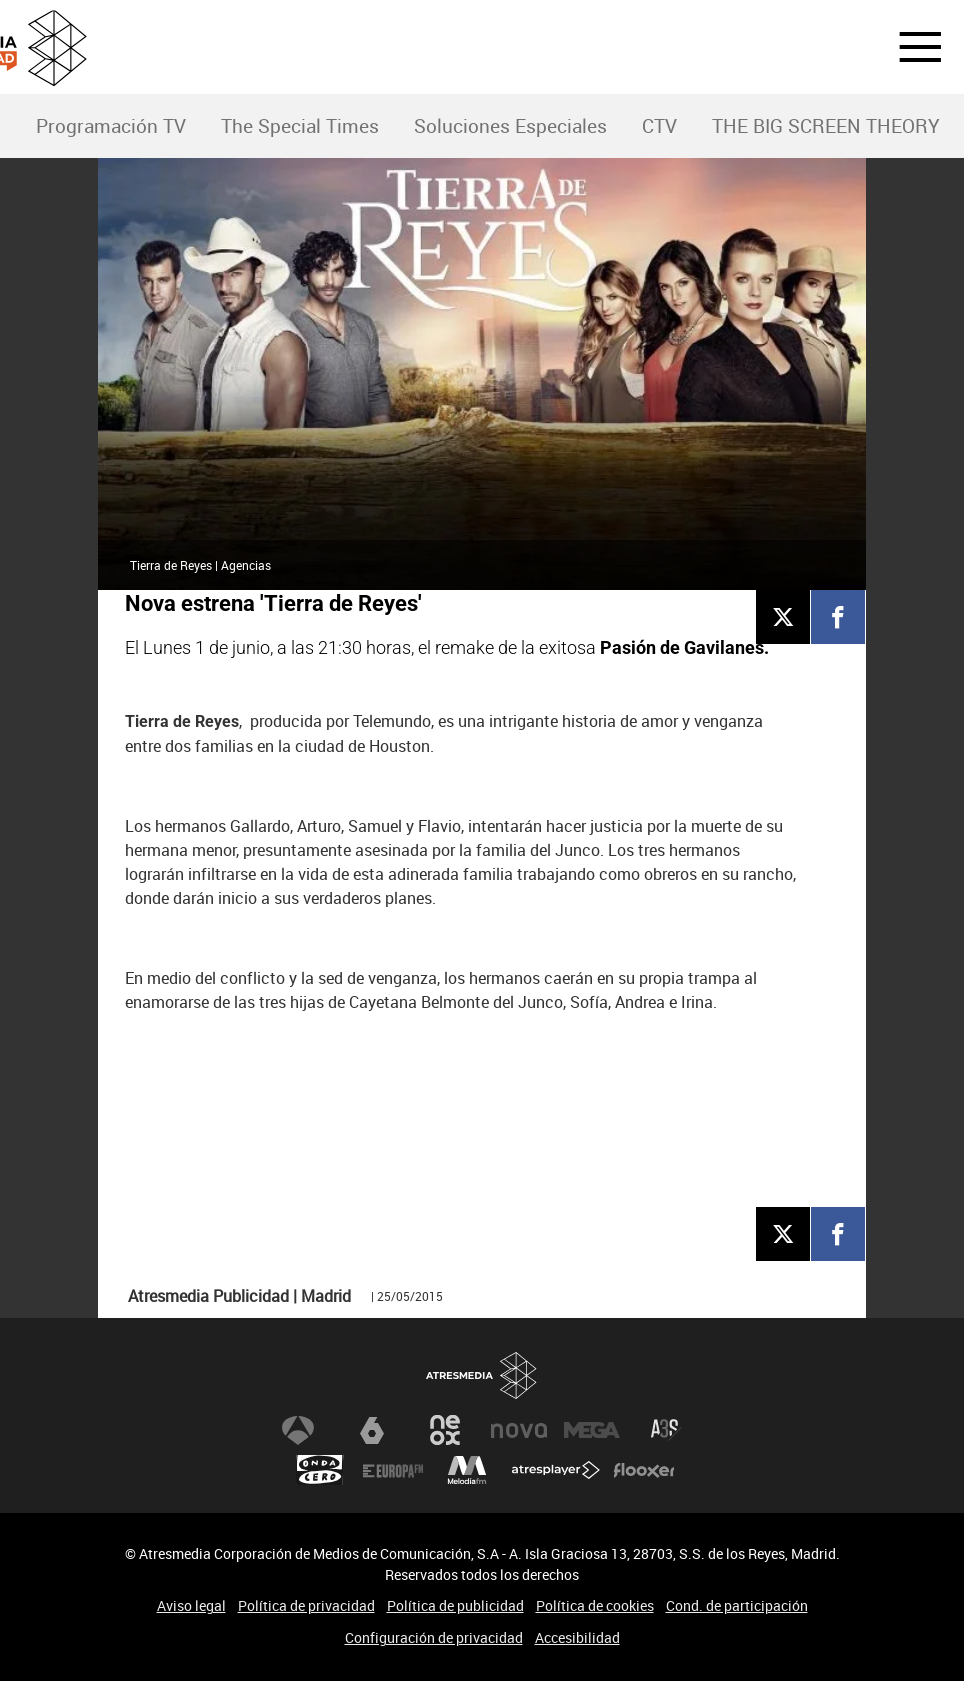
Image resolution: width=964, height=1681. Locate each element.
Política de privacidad (306, 1605)
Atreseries (666, 1430)
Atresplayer (556, 1470)
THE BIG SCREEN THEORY (826, 126)
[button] (908, 47)
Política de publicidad (455, 1605)
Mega (592, 1430)
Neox (445, 1430)
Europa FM (393, 1470)
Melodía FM (467, 1470)
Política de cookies (595, 1605)
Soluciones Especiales (510, 126)
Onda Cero (320, 1470)
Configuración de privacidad (434, 1637)
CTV (659, 126)
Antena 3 (298, 1430)
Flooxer (644, 1470)
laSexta (372, 1430)
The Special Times (300, 126)
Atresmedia (482, 1375)
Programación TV (111, 126)
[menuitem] (110, 126)
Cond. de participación (737, 1605)
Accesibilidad (577, 1637)
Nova (519, 1430)
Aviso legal (191, 1605)
